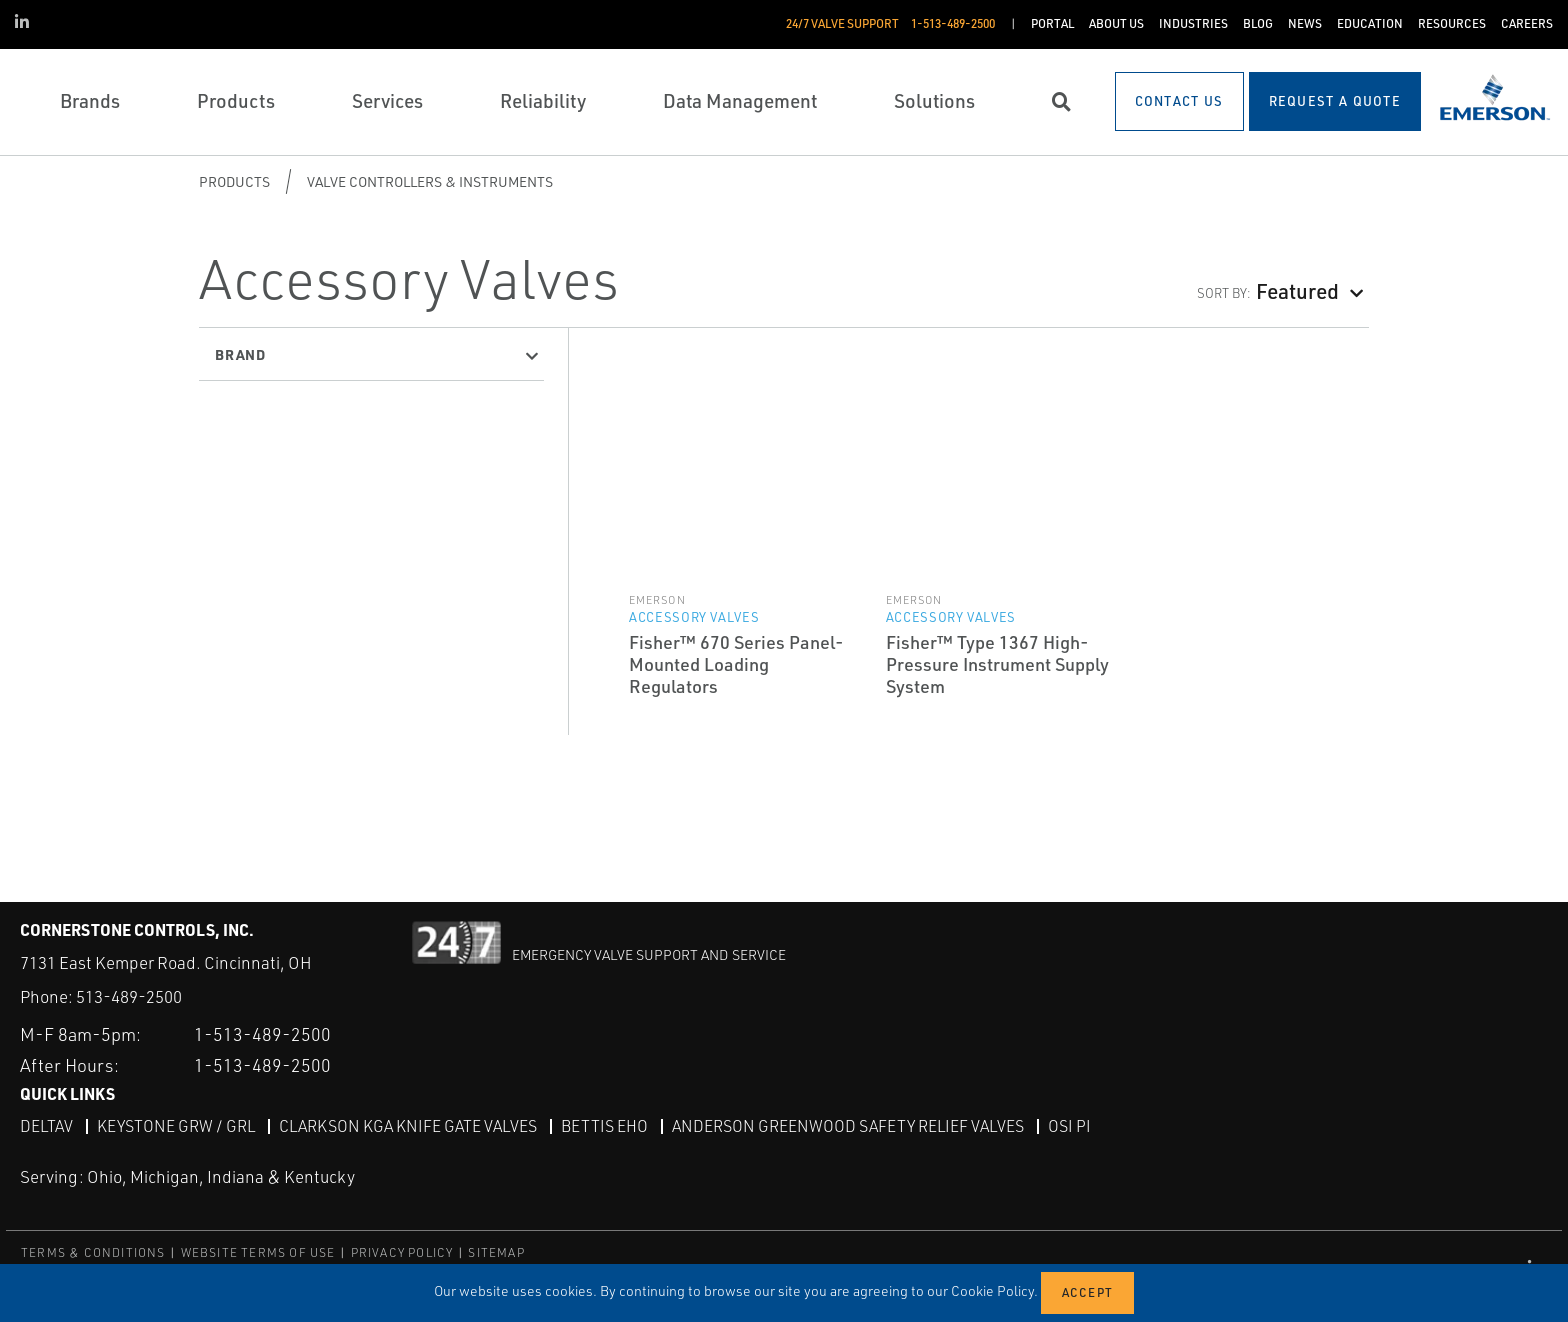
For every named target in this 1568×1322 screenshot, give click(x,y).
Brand (240, 354)
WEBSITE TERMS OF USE (258, 1251)
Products (234, 181)
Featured (1297, 290)
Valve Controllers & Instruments (430, 181)
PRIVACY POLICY (402, 1251)
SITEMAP (496, 1251)
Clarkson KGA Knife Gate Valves (408, 1125)
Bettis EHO (604, 1125)
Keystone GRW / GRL (176, 1125)
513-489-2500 (129, 996)
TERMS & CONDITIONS (93, 1251)
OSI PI (1069, 1125)
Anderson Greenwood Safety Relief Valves (848, 1125)
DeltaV (46, 1125)
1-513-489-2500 (262, 1033)
